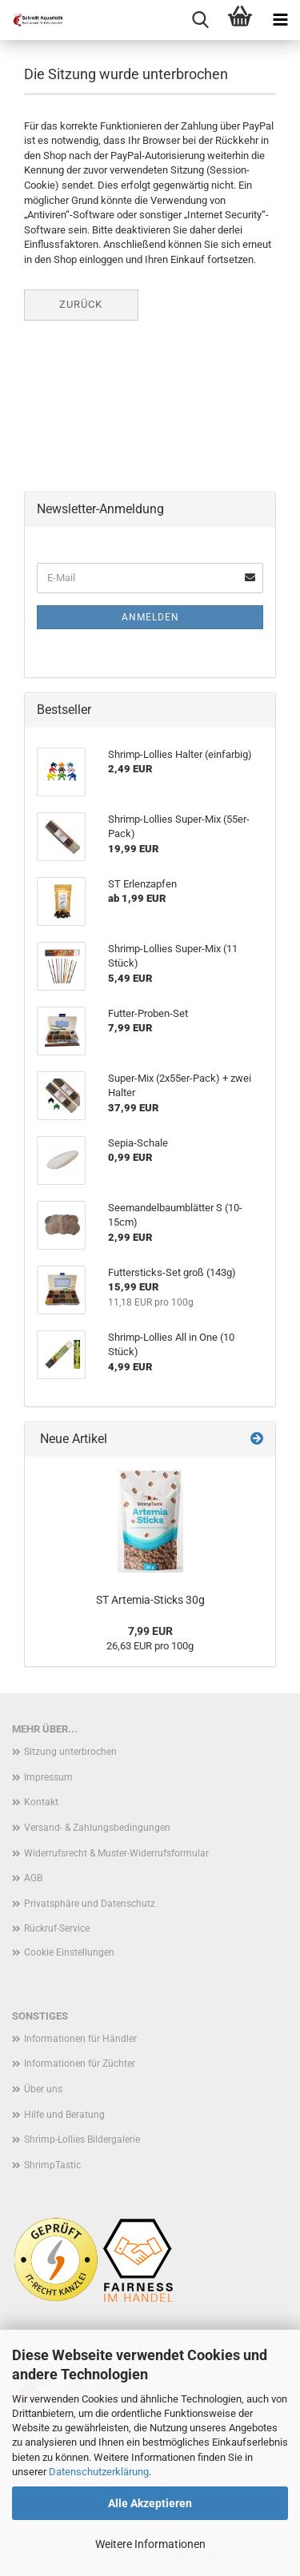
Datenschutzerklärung (99, 2472)
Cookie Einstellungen (69, 1952)
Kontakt (41, 1802)
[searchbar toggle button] (200, 20)
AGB (33, 1878)
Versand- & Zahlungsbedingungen (97, 1827)
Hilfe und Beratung (64, 2114)
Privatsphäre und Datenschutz (89, 1903)
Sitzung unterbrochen (70, 1751)
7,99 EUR (150, 1631)
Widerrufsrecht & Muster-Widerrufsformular (116, 1853)
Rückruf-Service (57, 1928)
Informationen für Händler (80, 2038)
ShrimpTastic (52, 2165)
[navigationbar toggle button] (280, 20)
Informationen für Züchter (79, 2063)
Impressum (48, 1777)
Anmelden (150, 617)
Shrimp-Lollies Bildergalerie (82, 2139)
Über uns (43, 2089)
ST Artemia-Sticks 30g (150, 1599)
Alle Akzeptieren (150, 2503)
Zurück (80, 304)
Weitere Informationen (150, 2544)
